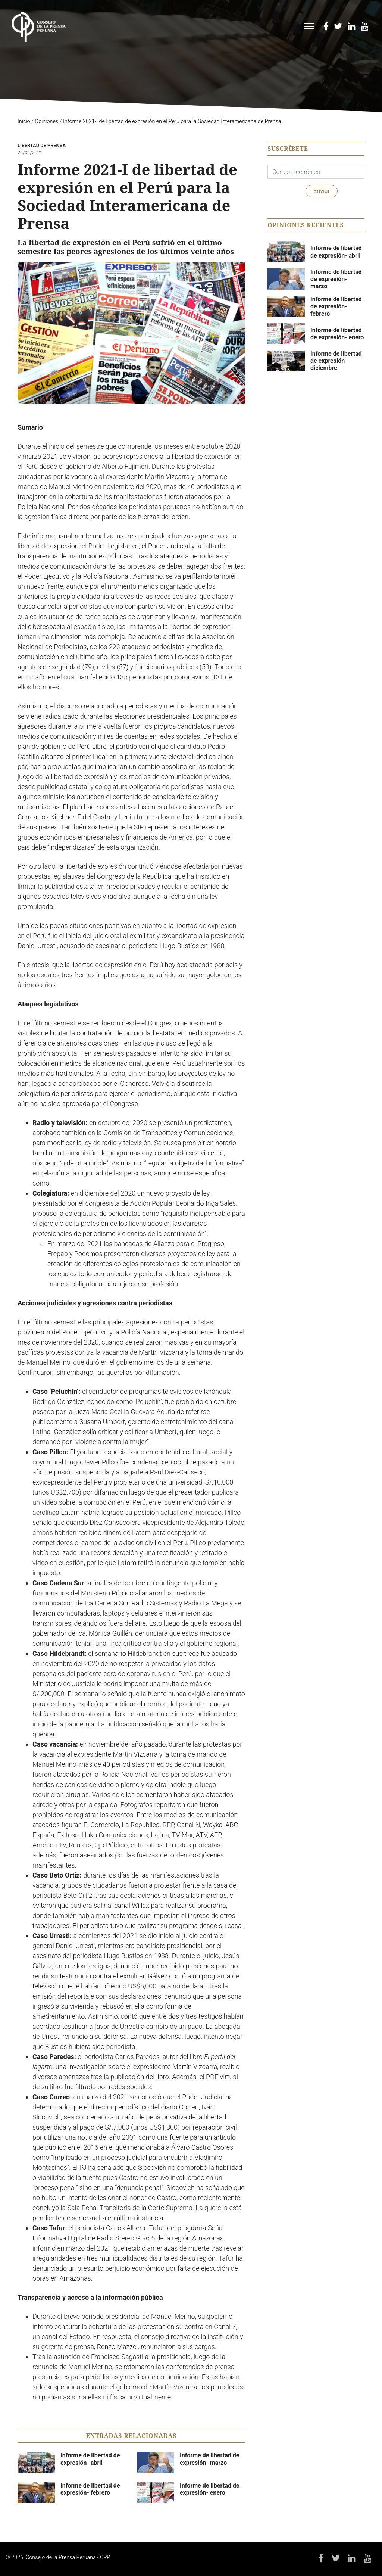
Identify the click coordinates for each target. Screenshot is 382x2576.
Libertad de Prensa (42, 145)
